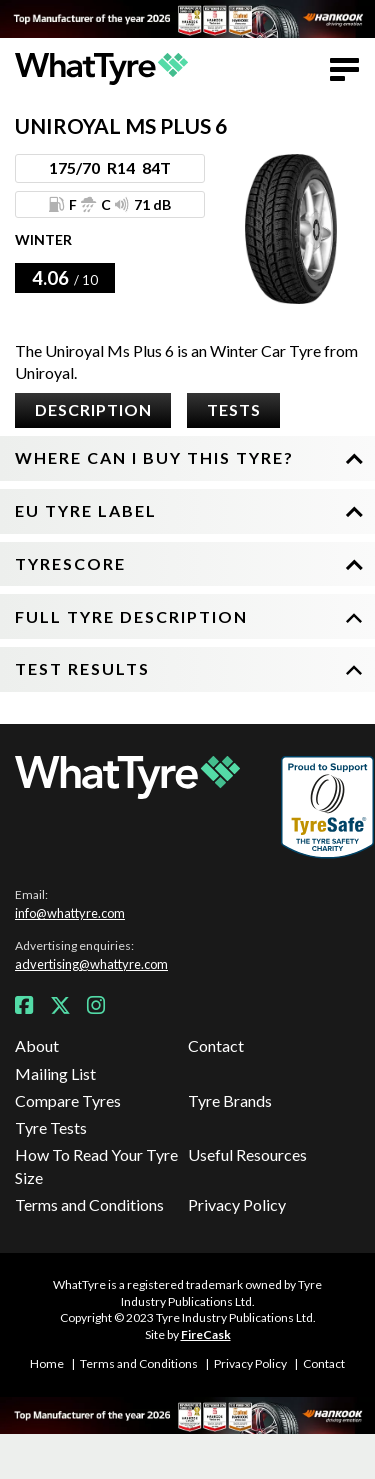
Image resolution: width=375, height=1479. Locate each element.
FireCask (206, 1334)
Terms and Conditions (89, 1204)
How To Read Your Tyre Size (96, 1165)
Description (93, 409)
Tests (234, 409)
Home (47, 1363)
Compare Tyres (68, 1100)
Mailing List (55, 1073)
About (37, 1045)
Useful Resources (247, 1154)
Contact (216, 1045)
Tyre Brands (230, 1100)
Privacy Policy (237, 1204)
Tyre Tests (51, 1127)
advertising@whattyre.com (91, 964)
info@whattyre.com (70, 913)
